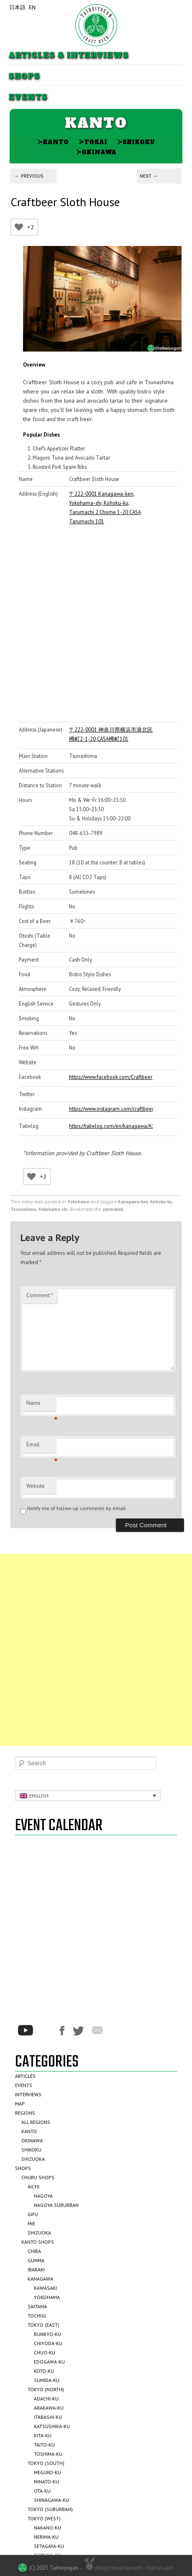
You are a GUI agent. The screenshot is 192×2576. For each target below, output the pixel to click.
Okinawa (96, 151)
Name (41, 1405)
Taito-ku (44, 2445)
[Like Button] (19, 227)
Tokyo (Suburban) (50, 2509)
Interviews (28, 2094)
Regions (25, 2113)
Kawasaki (45, 2288)
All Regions (35, 2122)
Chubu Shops (37, 2177)
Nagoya (43, 2196)
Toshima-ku (48, 2454)
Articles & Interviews (68, 55)
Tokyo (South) (46, 2463)
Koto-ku (44, 2371)
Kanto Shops (37, 2242)
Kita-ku (42, 2435)
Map (20, 2103)
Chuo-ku (44, 2352)
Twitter (78, 2030)
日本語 (17, 7)
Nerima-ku (46, 2537)
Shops (24, 76)
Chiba (34, 2251)
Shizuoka (33, 2159)
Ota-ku (42, 2491)
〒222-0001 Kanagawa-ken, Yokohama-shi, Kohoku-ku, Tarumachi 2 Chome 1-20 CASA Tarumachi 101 (105, 507)
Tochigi (37, 2315)
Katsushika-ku (52, 2426)
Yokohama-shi (53, 1209)
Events (27, 97)
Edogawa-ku (49, 2362)
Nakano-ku (47, 2527)
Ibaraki (36, 2269)
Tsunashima (23, 1209)
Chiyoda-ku (48, 2343)
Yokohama (78, 1202)
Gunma (36, 2260)
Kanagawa (40, 2279)
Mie (31, 2223)
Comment (39, 1295)
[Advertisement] (96, 1650)
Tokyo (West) (44, 2518)
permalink (113, 1209)
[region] (102, 299)
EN (32, 7)
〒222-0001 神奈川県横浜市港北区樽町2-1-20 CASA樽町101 (111, 734)
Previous (29, 176)
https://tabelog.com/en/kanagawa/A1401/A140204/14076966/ (111, 1125)
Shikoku (136, 141)
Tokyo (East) (43, 2325)
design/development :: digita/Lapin (128, 2567)
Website (35, 1486)
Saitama (37, 2306)
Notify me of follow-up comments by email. (77, 1508)
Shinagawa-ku (51, 2500)
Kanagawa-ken (133, 1202)
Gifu (33, 2214)
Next (149, 176)
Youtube (25, 2030)
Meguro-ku (47, 2472)
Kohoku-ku (161, 1202)
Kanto (53, 141)
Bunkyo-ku (47, 2334)
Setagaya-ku (49, 2546)
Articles (25, 2076)
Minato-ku (46, 2481)
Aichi (33, 2186)
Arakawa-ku (49, 2408)
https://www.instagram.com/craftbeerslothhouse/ (111, 1108)
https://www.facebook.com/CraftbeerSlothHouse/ (111, 1076)
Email (41, 1447)
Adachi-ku (46, 2398)
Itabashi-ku (48, 2417)
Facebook (62, 2030)
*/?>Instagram (46, 2030)
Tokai (93, 141)
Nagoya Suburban (56, 2205)
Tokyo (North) (46, 2389)
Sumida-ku (46, 2380)
